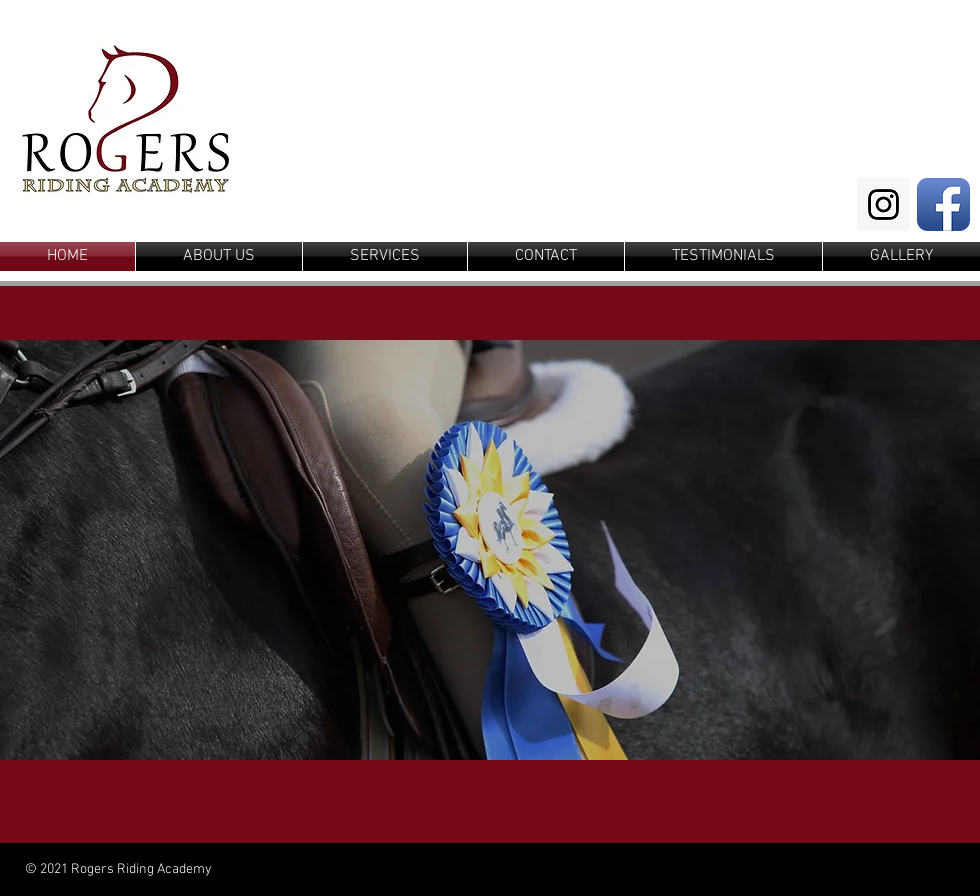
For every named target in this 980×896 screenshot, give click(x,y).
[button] (490, 550)
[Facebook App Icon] (943, 204)
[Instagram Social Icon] (883, 204)
